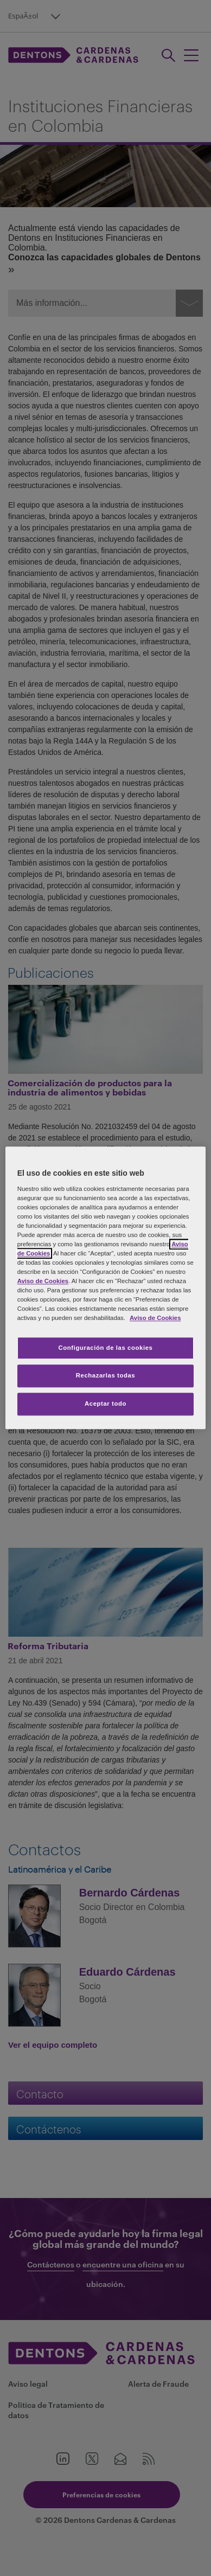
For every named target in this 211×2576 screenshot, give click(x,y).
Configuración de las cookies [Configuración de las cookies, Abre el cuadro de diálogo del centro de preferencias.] (106, 1347)
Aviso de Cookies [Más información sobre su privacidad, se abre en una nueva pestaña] (155, 1318)
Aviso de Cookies (42, 1281)
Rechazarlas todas (106, 1376)
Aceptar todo (105, 1404)
